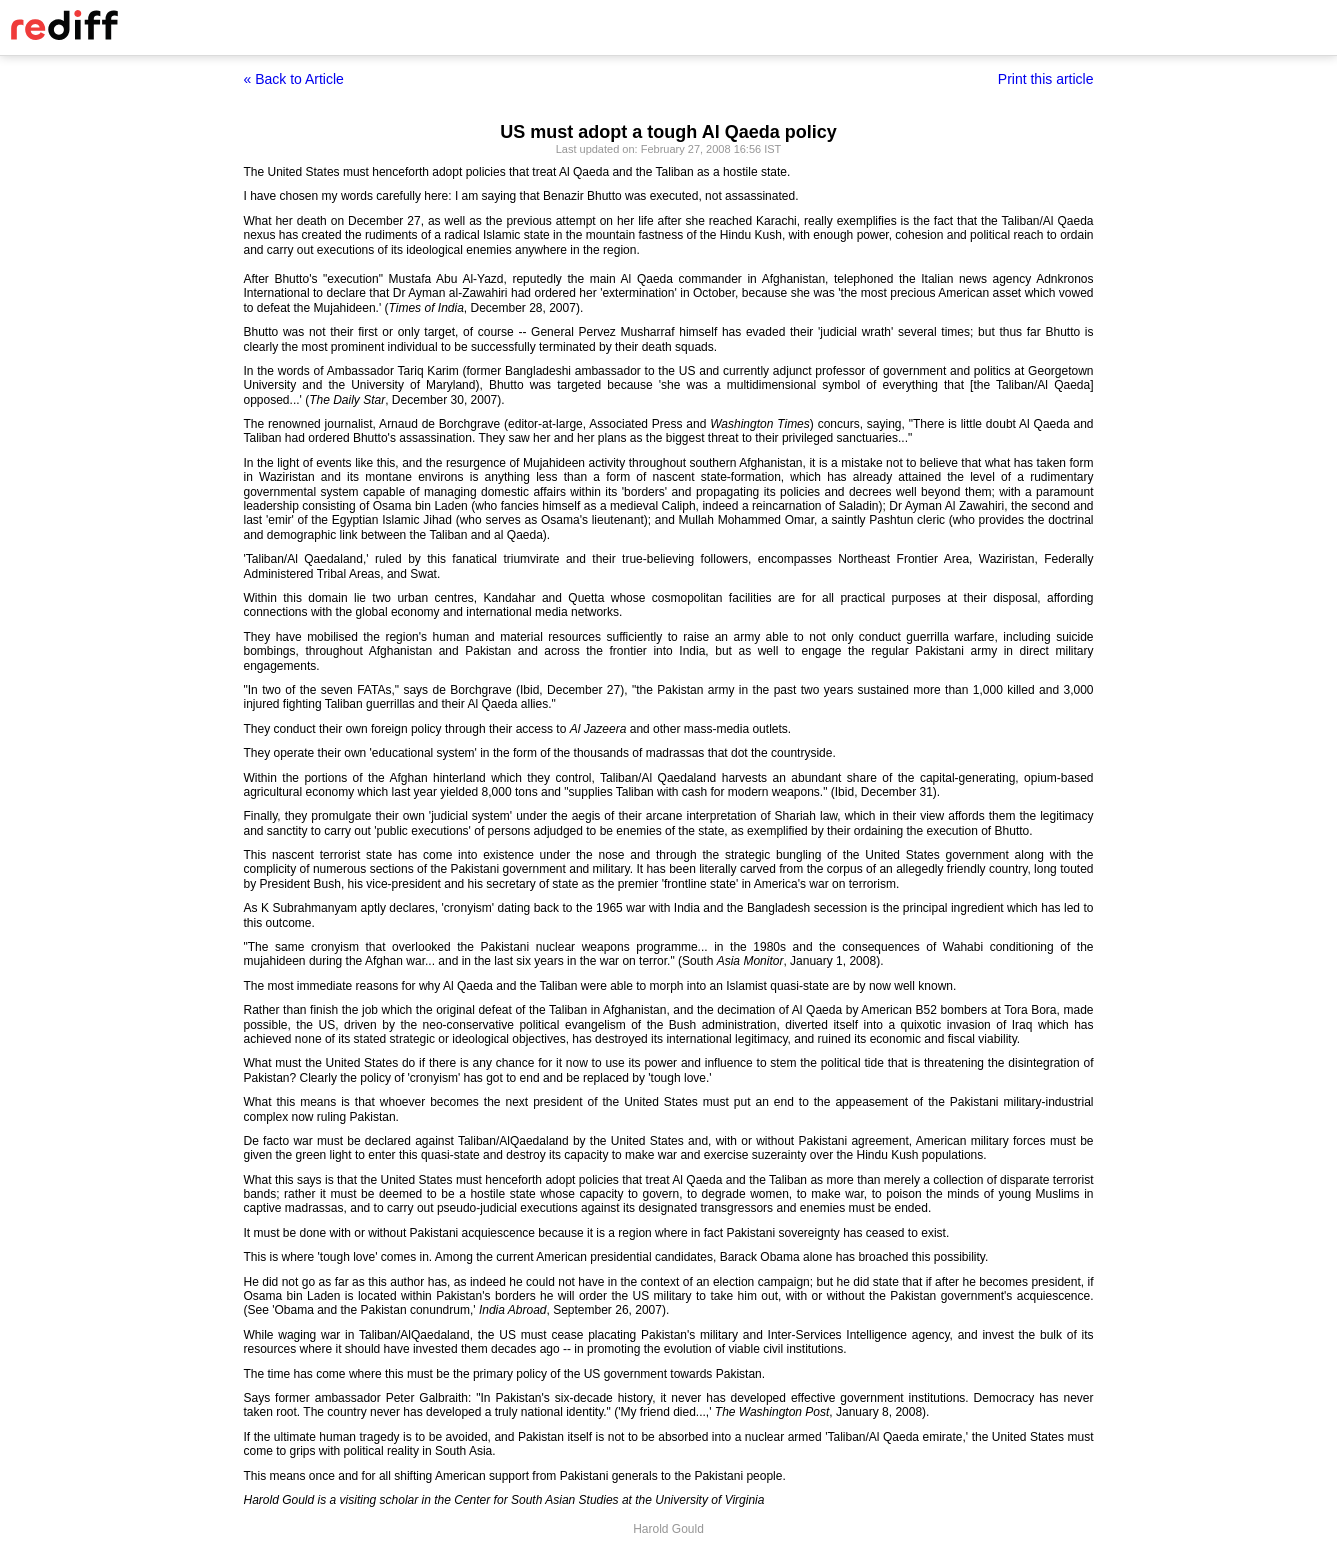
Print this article (1046, 79)
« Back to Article (294, 79)
